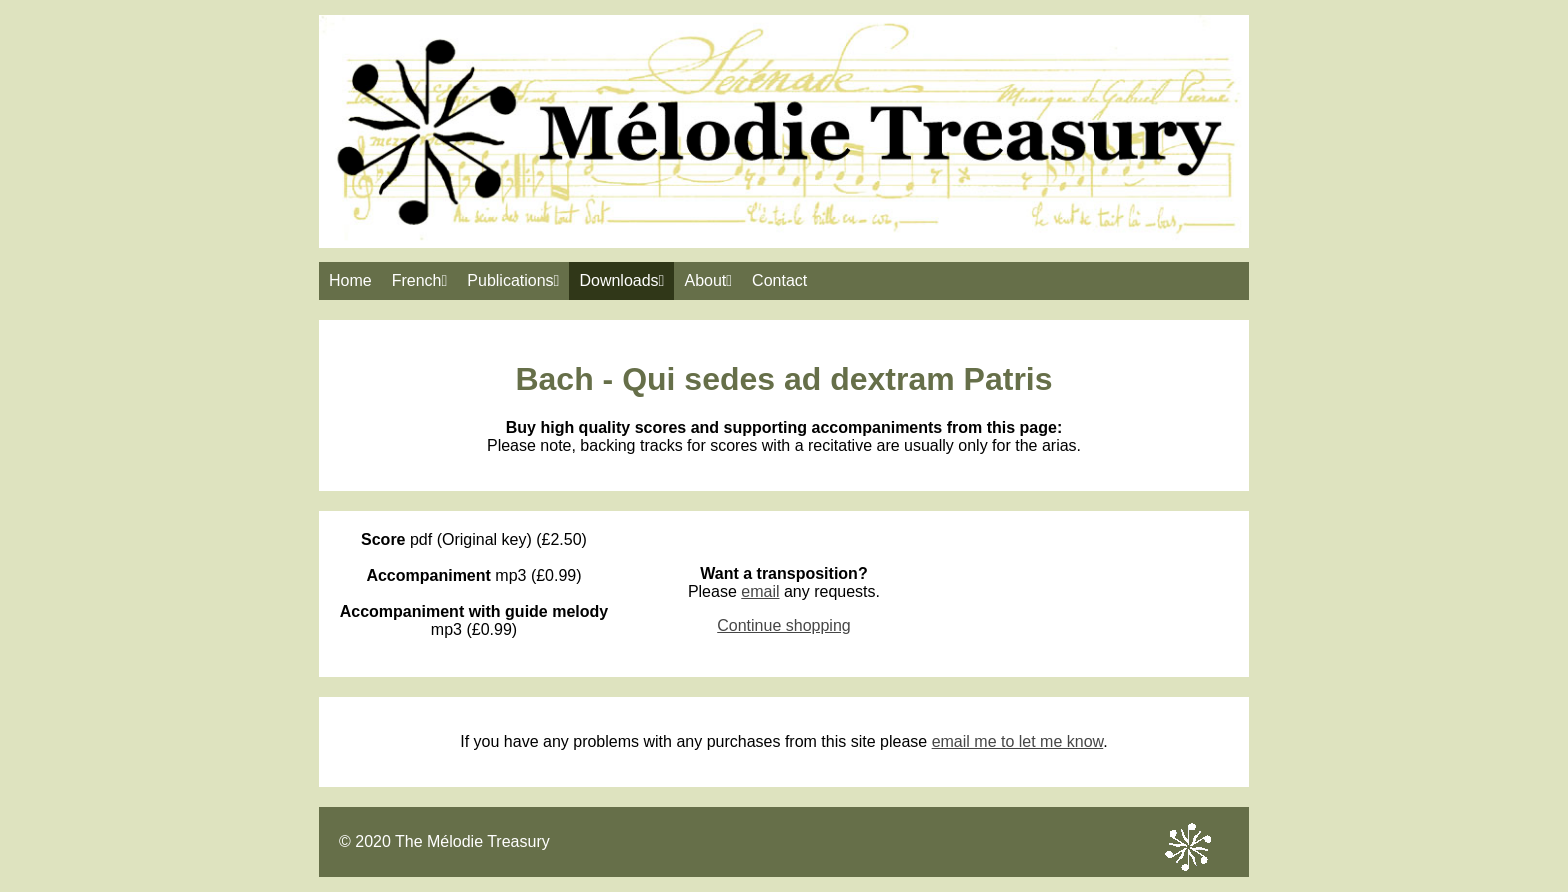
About (708, 280)
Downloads (621, 280)
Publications (513, 280)
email (760, 591)
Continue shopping (783, 625)
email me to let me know (1018, 741)
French (420, 280)
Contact (779, 280)
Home (350, 280)
